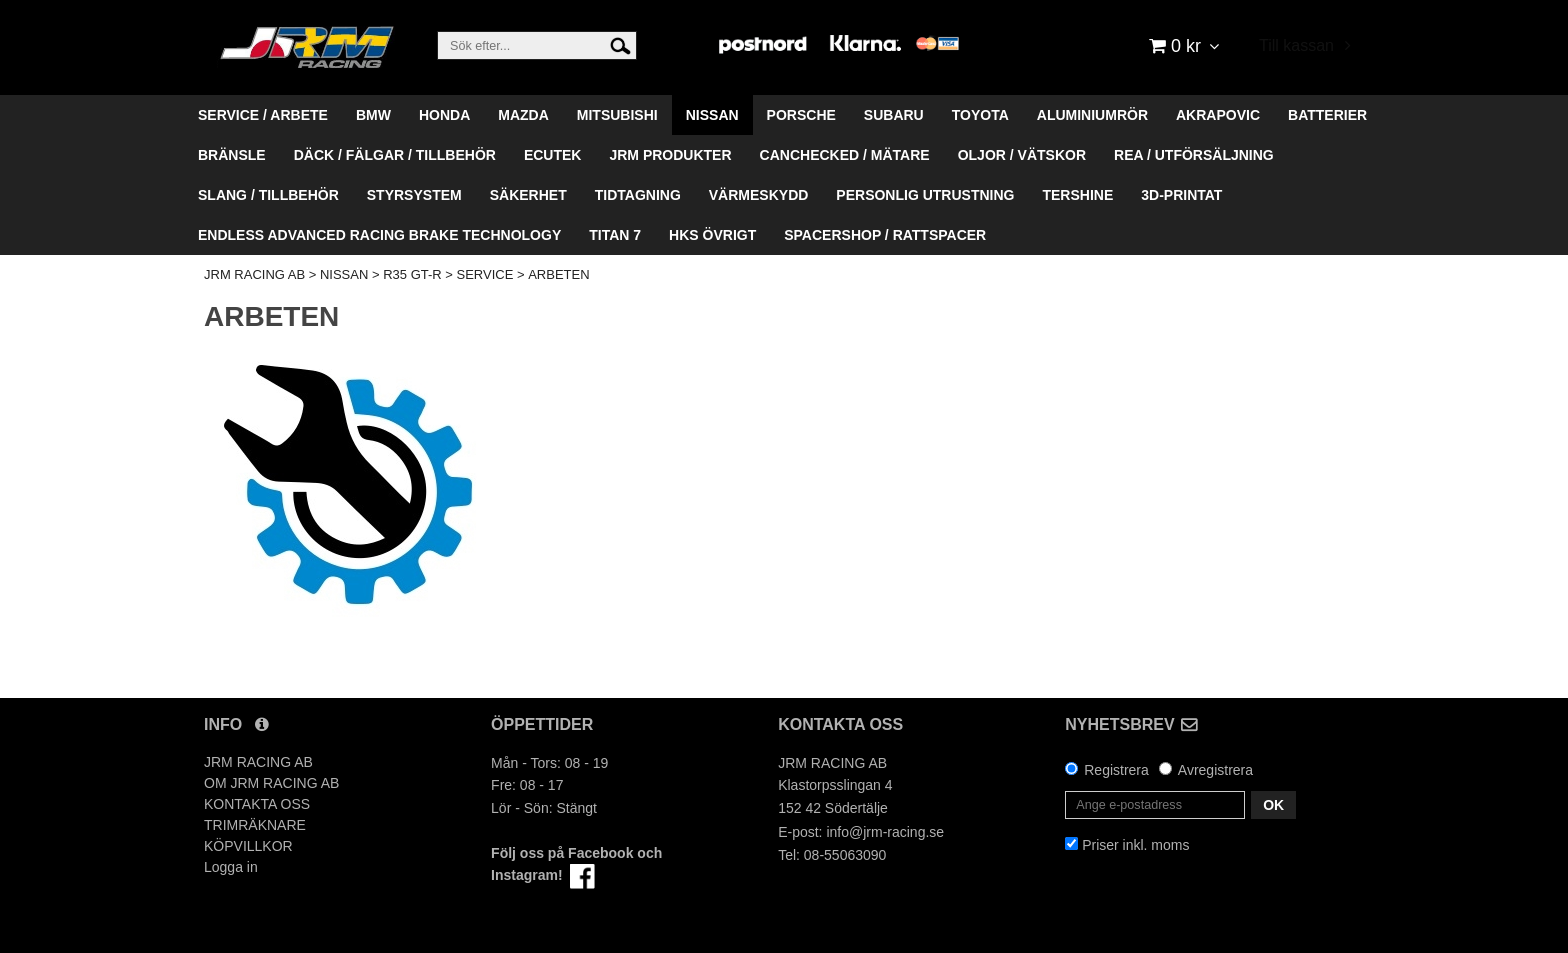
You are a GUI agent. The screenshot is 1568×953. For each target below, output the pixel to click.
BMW (373, 115)
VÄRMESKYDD (759, 195)
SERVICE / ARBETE (263, 115)
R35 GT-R (412, 274)
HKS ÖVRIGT (712, 235)
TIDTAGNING (638, 195)
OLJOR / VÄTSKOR (1022, 155)
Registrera (1116, 770)
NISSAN (712, 115)
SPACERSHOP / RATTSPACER (885, 235)
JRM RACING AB (254, 274)
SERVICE (485, 274)
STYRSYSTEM (414, 195)
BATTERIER (1327, 115)
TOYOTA (980, 115)
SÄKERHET (528, 195)
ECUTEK (553, 155)
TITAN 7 (615, 235)
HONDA (444, 115)
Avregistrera (1215, 770)
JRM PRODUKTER (670, 155)
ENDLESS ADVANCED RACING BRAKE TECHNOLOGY (379, 235)
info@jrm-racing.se (885, 832)
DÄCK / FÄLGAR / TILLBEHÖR (395, 155)
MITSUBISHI (617, 115)
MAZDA (523, 115)
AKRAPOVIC (1218, 115)
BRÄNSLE (232, 155)
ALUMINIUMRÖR (1092, 115)
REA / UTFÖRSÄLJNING (1194, 155)
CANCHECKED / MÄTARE (845, 155)
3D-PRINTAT (1181, 195)
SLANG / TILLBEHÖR (268, 195)
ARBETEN (558, 274)
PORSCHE (801, 115)
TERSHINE (1077, 195)
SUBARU (894, 115)
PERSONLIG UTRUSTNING (925, 195)
